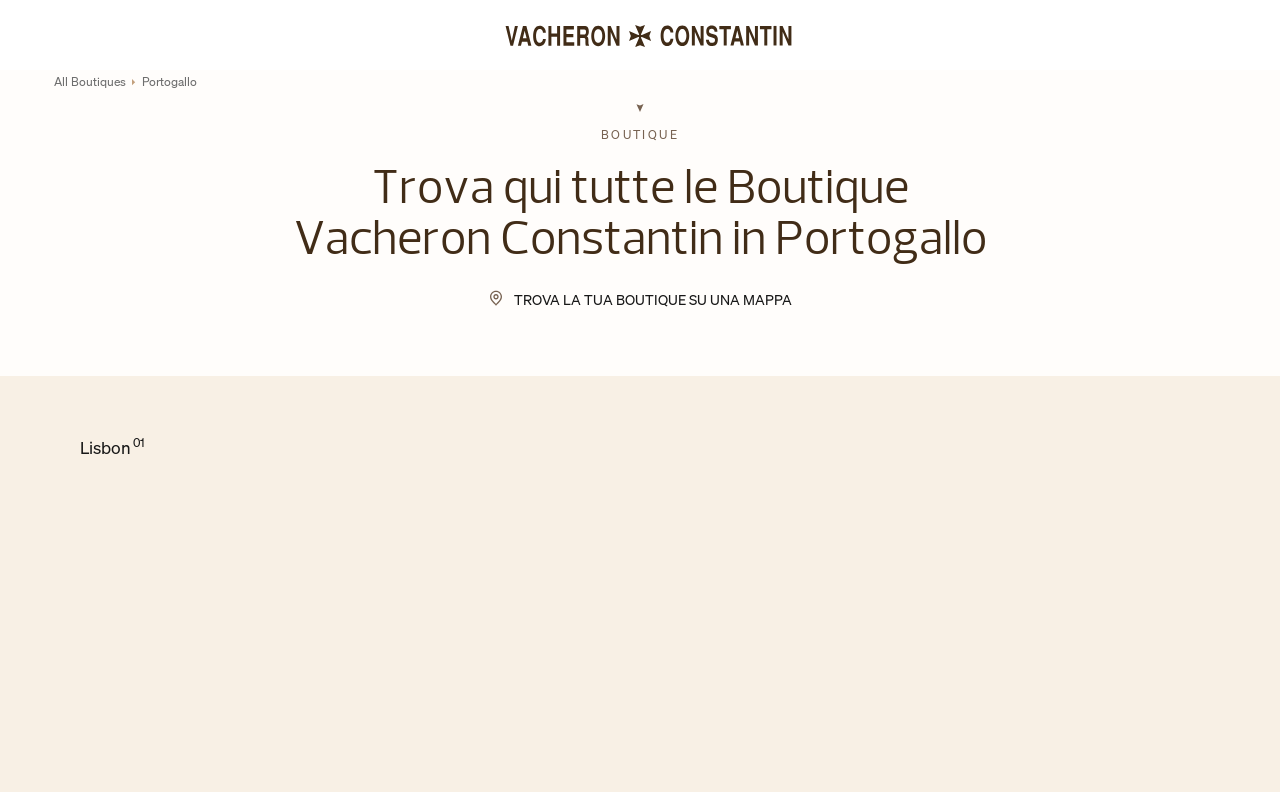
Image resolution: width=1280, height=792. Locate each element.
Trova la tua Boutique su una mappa (653, 299)
